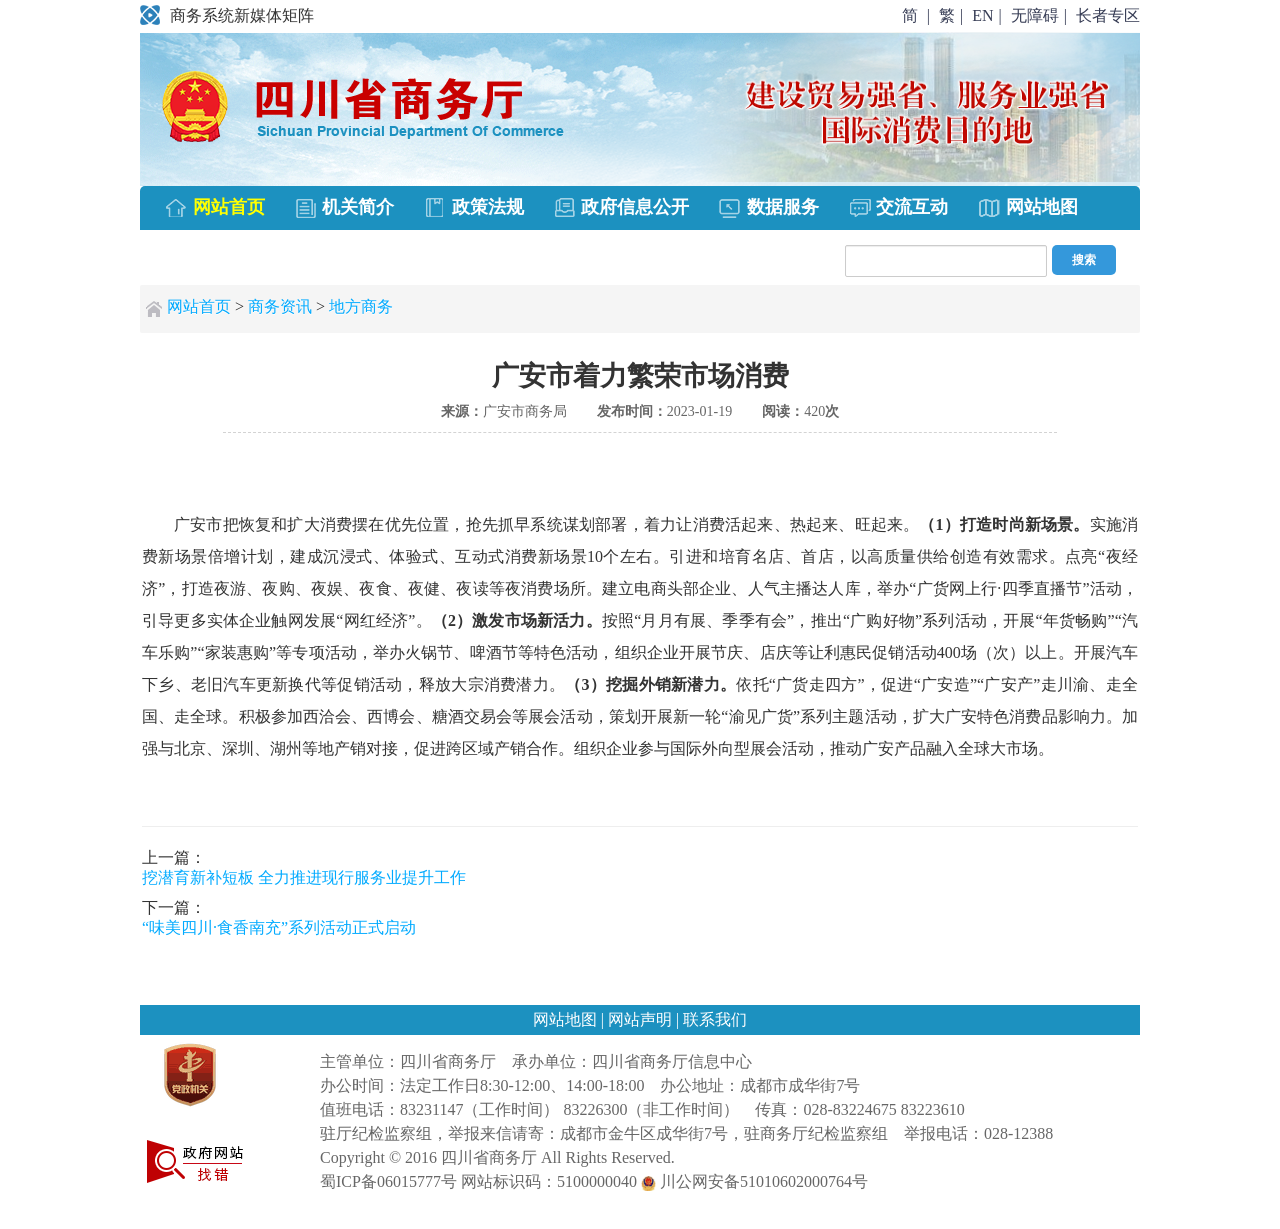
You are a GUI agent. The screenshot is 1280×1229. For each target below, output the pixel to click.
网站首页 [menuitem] (214, 209)
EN (982, 15)
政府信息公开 (621, 209)
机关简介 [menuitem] (344, 209)
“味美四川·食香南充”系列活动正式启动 (279, 927)
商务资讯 (280, 306)
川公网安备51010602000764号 (754, 1181)
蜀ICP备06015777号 (388, 1181)
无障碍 (1035, 15)
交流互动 (898, 209)
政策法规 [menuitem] (473, 209)
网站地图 (567, 1019)
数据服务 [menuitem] (768, 209)
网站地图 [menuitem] (1027, 209)
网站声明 (642, 1019)
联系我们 (715, 1019)
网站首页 (199, 306)
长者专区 (1108, 15)
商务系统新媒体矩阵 (227, 15)
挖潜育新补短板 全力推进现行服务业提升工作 (304, 877)
